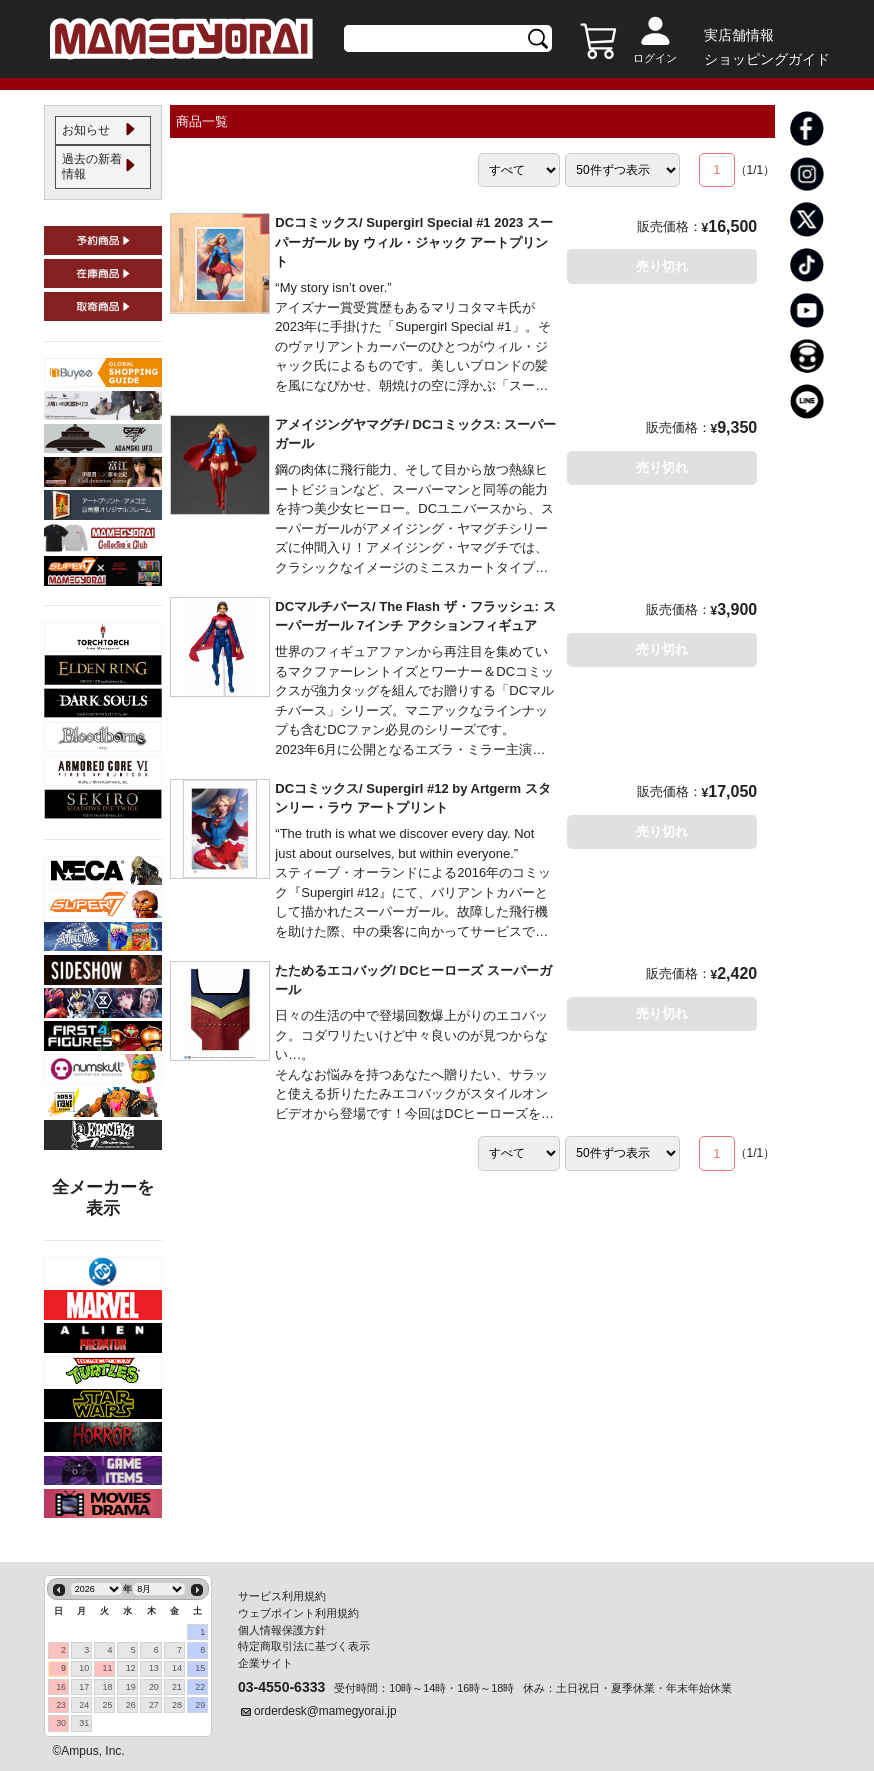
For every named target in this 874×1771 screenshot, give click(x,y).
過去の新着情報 (90, 177)
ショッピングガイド (767, 59)
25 (108, 1705)
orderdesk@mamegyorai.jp (325, 1712)
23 (61, 1705)
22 (200, 1687)
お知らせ (90, 134)
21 (177, 1687)
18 (108, 1687)
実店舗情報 (739, 35)
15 (200, 1669)
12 (131, 1669)
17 (84, 1687)
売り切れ (662, 266)
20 (154, 1687)
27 (154, 1705)
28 (177, 1705)
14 (177, 1669)
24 (84, 1705)
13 (154, 1669)
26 (131, 1705)
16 (61, 1687)
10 (84, 1669)
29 (200, 1705)
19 (131, 1687)
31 (84, 1724)
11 (108, 1669)
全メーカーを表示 (103, 1212)
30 (61, 1724)
